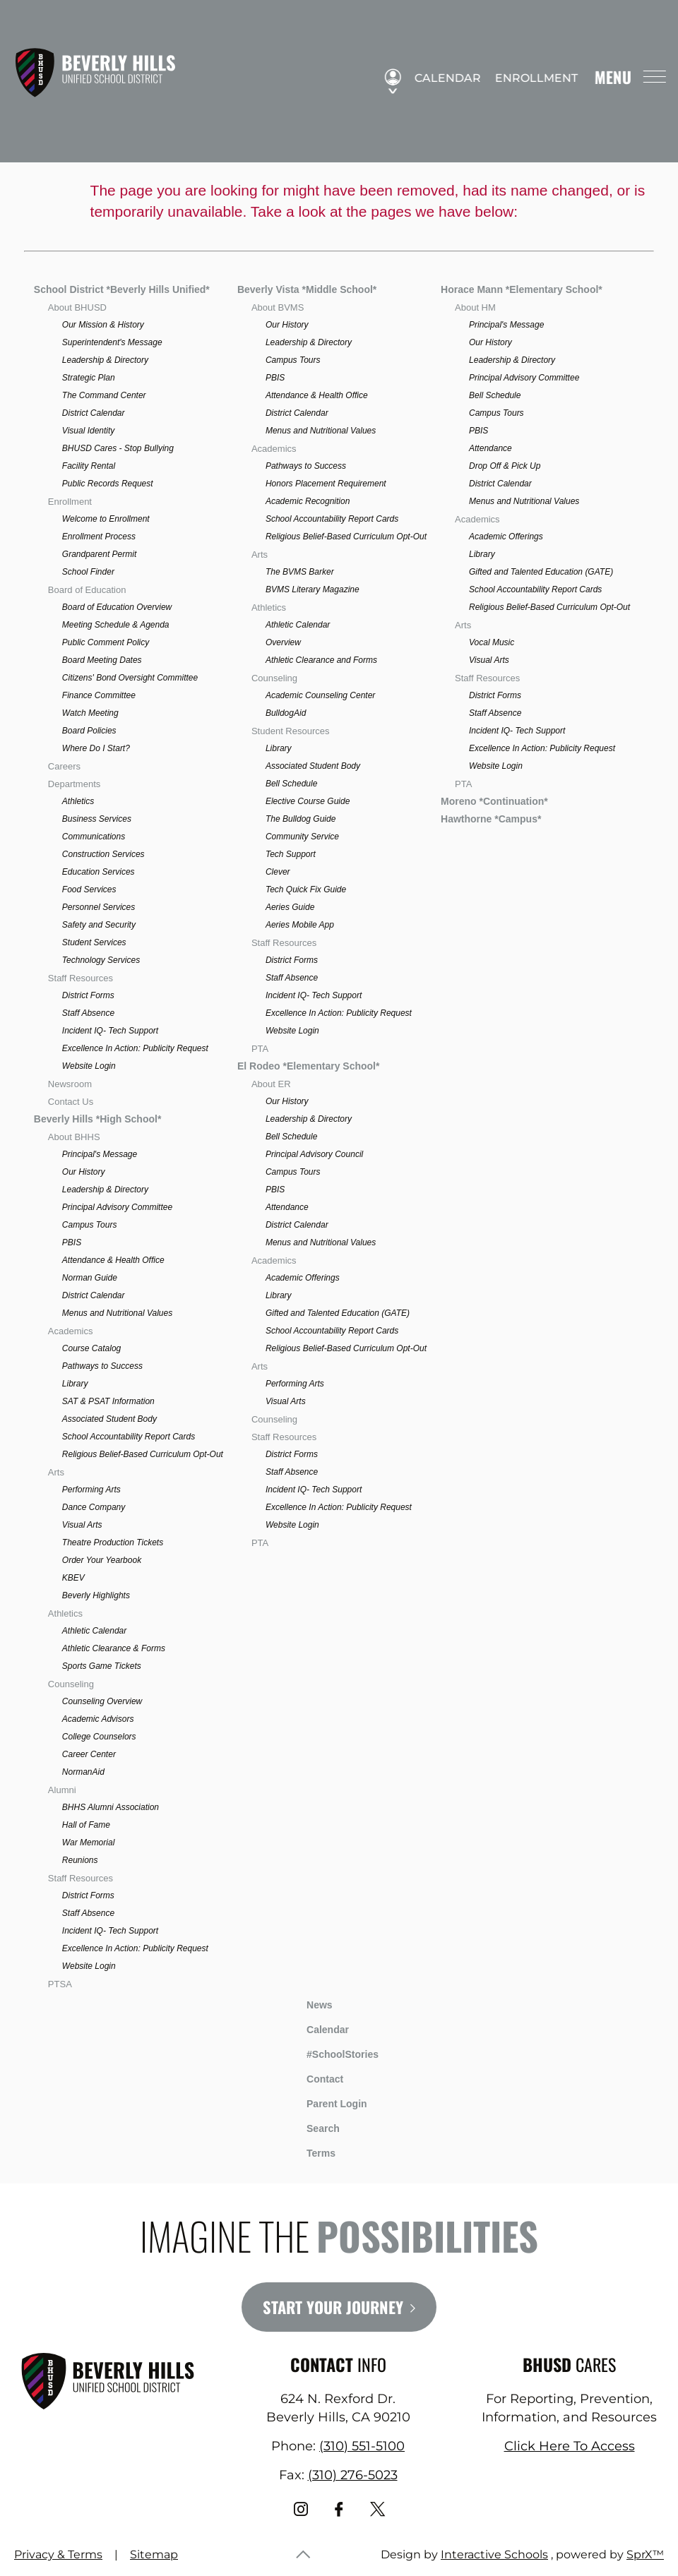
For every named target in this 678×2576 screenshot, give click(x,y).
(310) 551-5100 (362, 2446)
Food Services (89, 889)
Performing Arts (91, 1489)
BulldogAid (286, 713)
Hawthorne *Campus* (491, 819)
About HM (475, 307)
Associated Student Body (109, 1419)
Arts (56, 1472)
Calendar (442, 78)
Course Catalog (91, 1348)
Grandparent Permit (99, 554)
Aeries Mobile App (300, 925)
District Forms (88, 995)
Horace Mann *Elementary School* (521, 289)
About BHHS (74, 1137)
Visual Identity (88, 431)
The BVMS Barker (300, 572)
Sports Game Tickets (101, 1666)
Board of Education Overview (117, 607)
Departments (74, 784)
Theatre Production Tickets (112, 1542)
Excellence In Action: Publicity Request (135, 1048)
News (309, 2003)
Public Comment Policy (105, 642)
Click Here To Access (569, 2446)
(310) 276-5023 (353, 2475)
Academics (70, 1331)
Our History (83, 1172)
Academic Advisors (98, 1719)
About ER (271, 1084)
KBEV (73, 1578)
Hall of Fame (86, 1825)
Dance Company (93, 1507)
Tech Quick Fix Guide (306, 889)
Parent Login (326, 2100)
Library (75, 1384)
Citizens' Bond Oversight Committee (130, 678)
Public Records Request (107, 484)
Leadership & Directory (105, 360)
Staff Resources (80, 978)
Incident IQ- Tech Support (110, 1031)
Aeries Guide (290, 907)
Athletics (78, 801)
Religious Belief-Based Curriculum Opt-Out (142, 1454)
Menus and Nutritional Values (117, 1313)
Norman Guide (89, 1278)
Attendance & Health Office (113, 1260)
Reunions (80, 1860)
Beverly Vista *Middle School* (306, 289)
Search (312, 2126)
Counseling (71, 1684)
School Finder (88, 572)
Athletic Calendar (94, 1631)
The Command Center (104, 395)
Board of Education (87, 590)
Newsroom (70, 1084)
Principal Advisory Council (314, 1154)
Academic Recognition (308, 501)
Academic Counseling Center (320, 695)
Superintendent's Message (112, 342)
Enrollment (530, 78)
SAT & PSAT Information (108, 1401)
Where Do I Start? (96, 748)
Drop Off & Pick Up (504, 466)
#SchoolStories (332, 2054)
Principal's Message (99, 1154)
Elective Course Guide (308, 801)
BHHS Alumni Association (110, 1807)
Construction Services (103, 854)
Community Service (302, 836)
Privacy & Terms (58, 2554)
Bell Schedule (291, 784)
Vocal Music (491, 642)
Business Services (96, 819)
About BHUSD (77, 307)
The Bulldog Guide (300, 819)
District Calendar (93, 413)
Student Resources (290, 731)
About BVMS (277, 307)
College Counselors (99, 1737)
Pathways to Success (102, 1366)
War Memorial (88, 1842)
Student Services (94, 942)
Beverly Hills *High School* (98, 1119)
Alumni (62, 1790)
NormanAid (83, 1772)
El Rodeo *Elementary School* (308, 1066)
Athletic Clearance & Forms (113, 1648)
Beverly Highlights (96, 1595)
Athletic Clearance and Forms (321, 660)
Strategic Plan (88, 378)
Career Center (89, 1754)
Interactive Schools (494, 2554)
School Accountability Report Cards (128, 1437)
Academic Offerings (303, 1278)
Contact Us (70, 1101)
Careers (64, 766)
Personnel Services (98, 907)
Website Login (89, 1066)
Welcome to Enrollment (106, 519)
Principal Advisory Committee (117, 1207)
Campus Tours (89, 1225)
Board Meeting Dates (102, 660)
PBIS (71, 1242)
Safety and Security (99, 925)
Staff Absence (88, 1013)
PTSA (60, 1984)
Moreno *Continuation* (494, 801)
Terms (311, 2151)
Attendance (287, 1207)
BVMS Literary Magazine (312, 589)
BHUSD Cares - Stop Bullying (118, 448)
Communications (93, 836)
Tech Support (291, 854)
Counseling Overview (102, 1701)
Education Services (98, 872)
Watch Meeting (90, 713)
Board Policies (89, 731)
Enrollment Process (99, 536)
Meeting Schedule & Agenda (116, 625)
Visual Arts (82, 1525)
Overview (283, 642)
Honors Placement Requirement (326, 484)
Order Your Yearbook (101, 1560)
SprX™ (645, 2554)
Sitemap (154, 2554)
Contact (314, 2079)
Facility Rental (88, 466)
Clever (278, 872)
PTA (259, 1048)
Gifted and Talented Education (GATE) (338, 1313)
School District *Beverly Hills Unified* (122, 289)
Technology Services (101, 960)
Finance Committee (99, 695)
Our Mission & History (103, 325)
